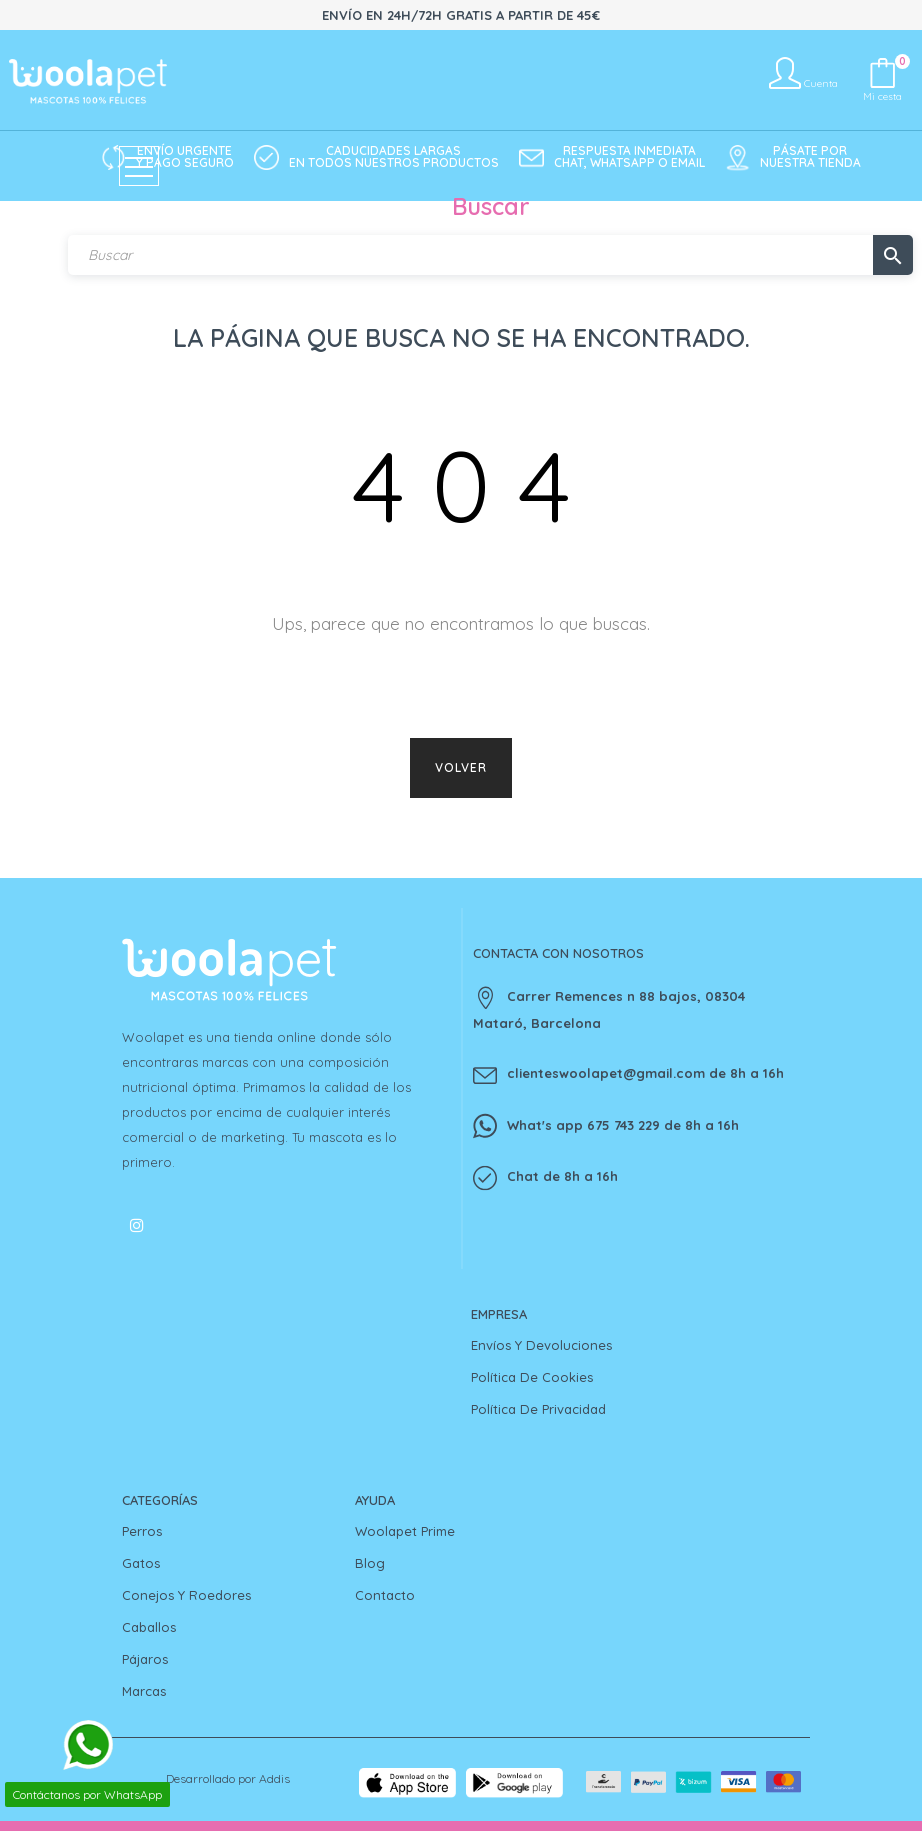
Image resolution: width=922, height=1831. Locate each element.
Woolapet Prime (405, 1531)
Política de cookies (532, 1377)
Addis (274, 1778)
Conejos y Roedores (186, 1595)
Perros (142, 1531)
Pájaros (145, 1659)
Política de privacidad (538, 1409)
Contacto (385, 1595)
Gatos (141, 1563)
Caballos (149, 1627)
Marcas (144, 1691)
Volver (461, 767)
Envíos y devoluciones (541, 1345)
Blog (370, 1563)
